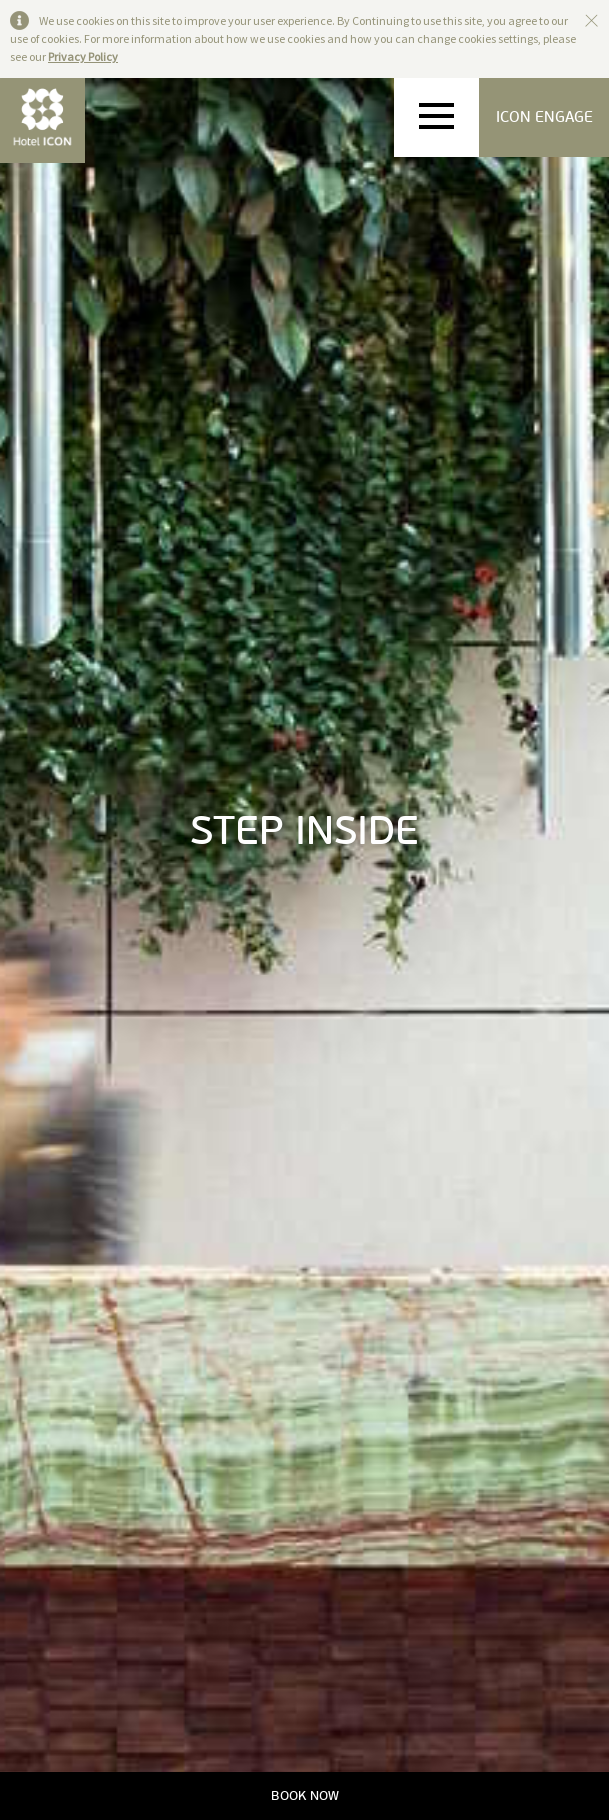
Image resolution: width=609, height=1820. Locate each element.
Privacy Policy (83, 56)
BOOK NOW (305, 1795)
